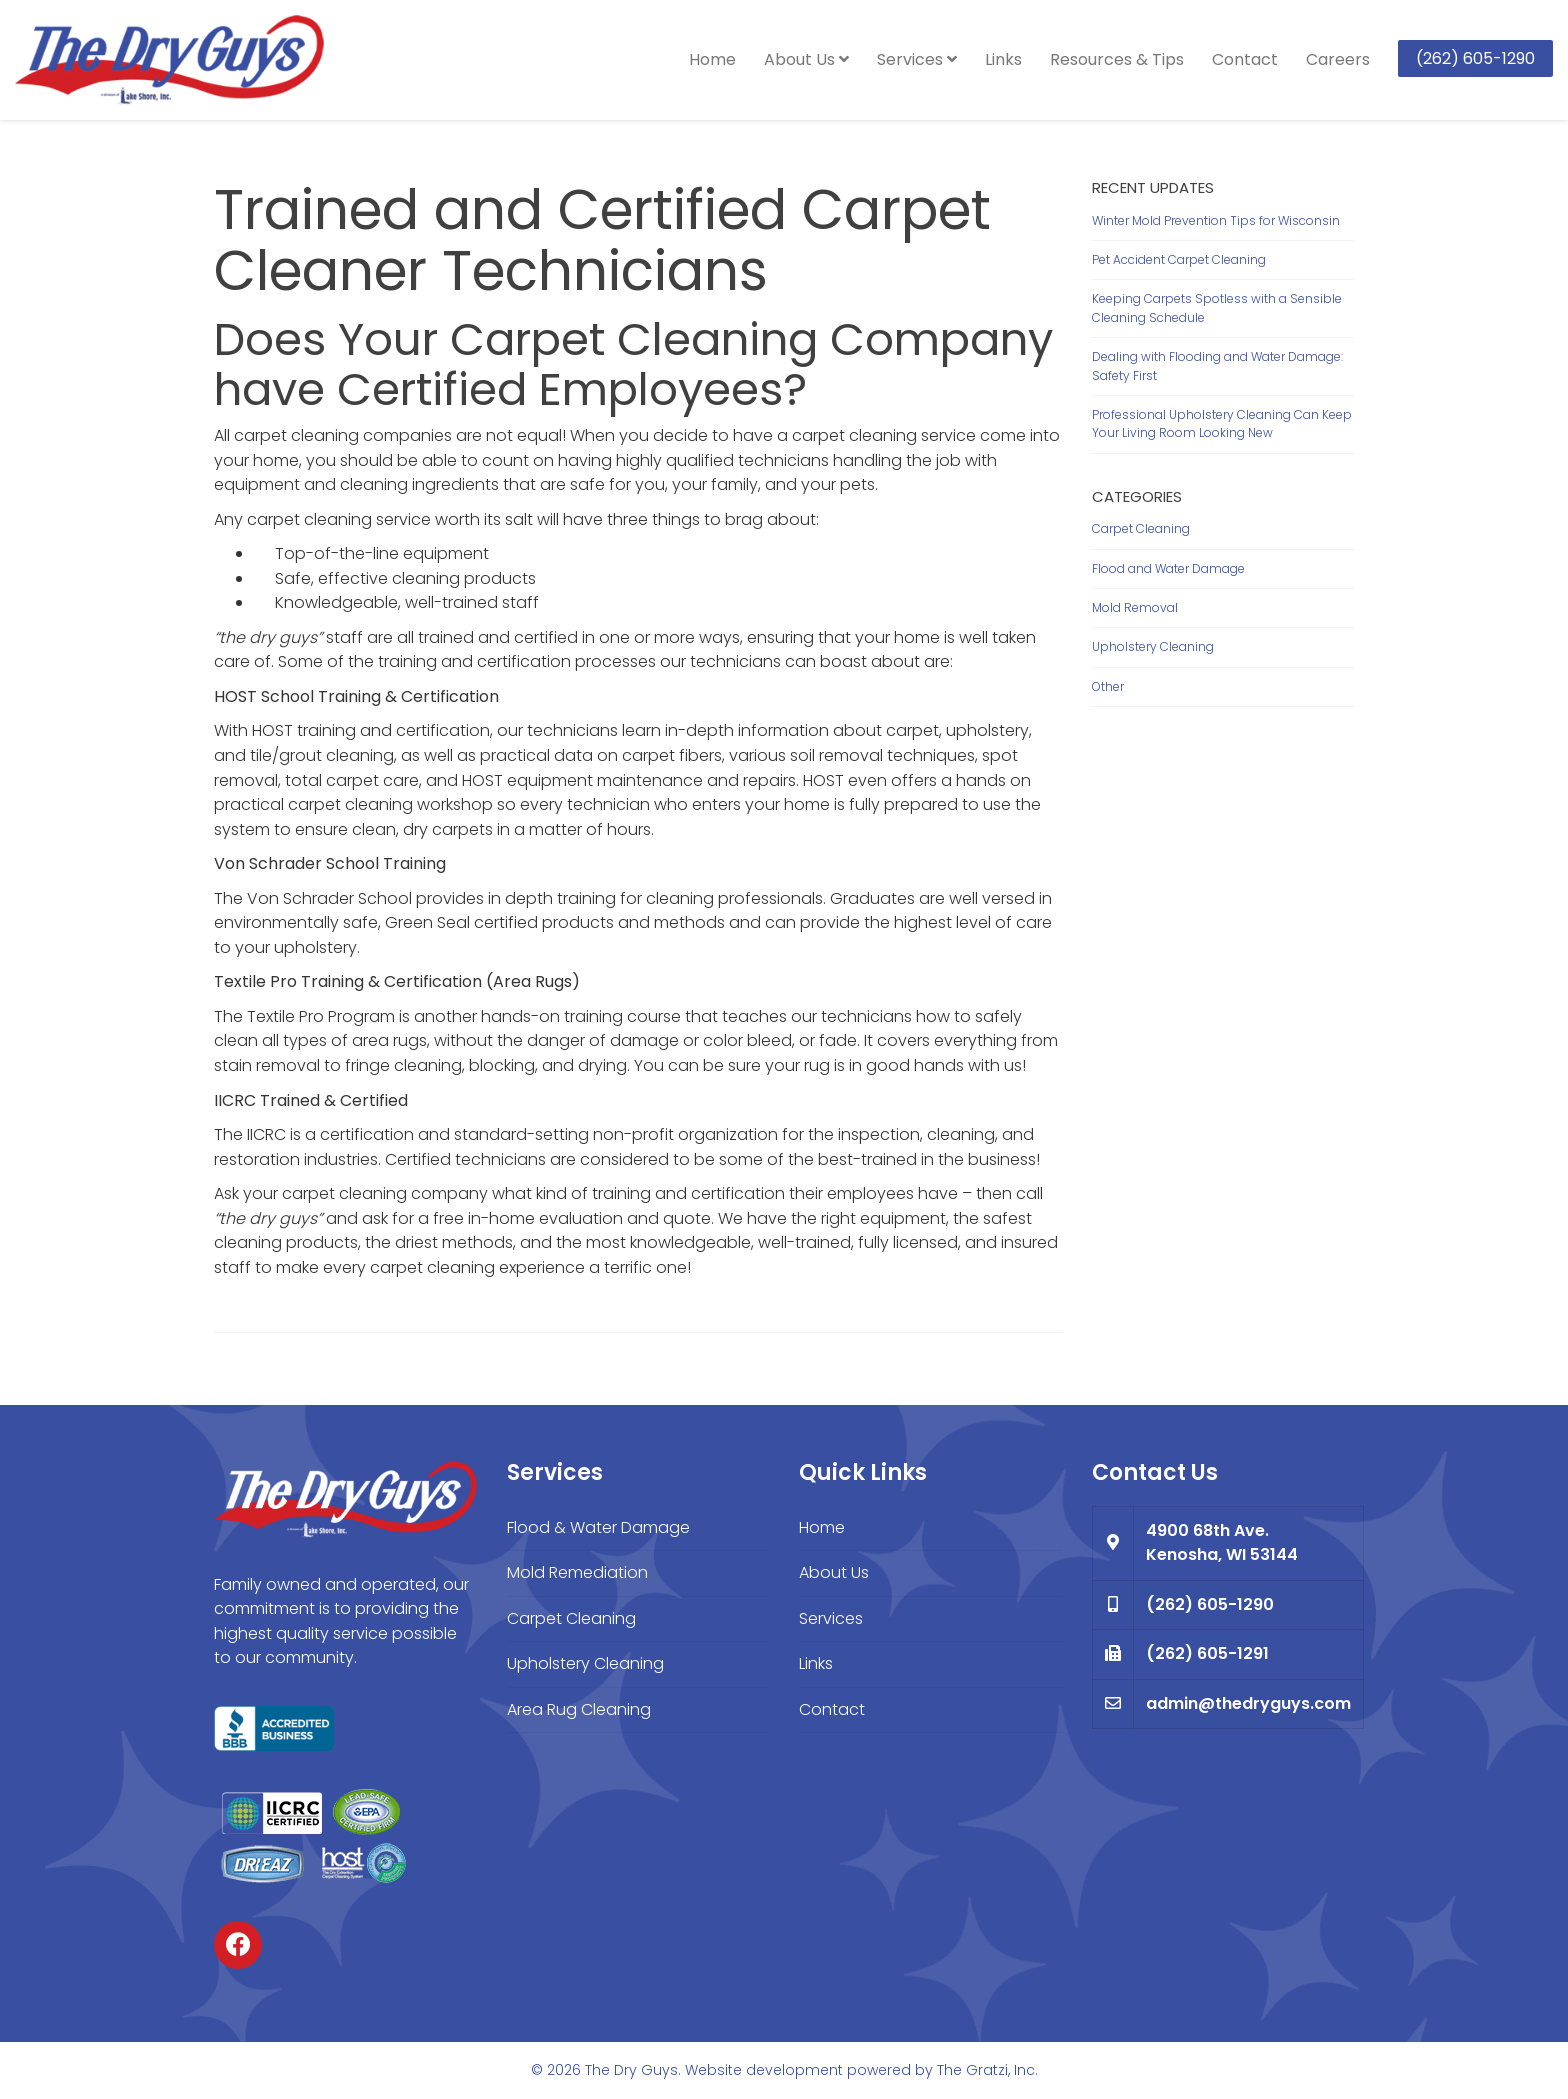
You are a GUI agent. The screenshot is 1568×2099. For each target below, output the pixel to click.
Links (1003, 59)
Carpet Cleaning (1141, 528)
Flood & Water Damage (598, 1527)
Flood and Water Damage (1168, 568)
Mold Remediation (577, 1572)
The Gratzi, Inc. (987, 2070)
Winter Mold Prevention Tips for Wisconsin (1216, 220)
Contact (1245, 59)
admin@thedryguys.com (1248, 1703)
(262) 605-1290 (1475, 58)
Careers (1338, 59)
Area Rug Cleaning (579, 1709)
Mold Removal (1135, 607)
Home (712, 59)
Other (1108, 686)
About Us (806, 59)
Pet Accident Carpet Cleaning (1179, 259)
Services (917, 59)
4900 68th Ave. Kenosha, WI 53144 (1222, 1543)
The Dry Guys (631, 2070)
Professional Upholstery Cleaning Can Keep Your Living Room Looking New (1222, 423)
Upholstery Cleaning (1153, 646)
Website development (764, 2070)
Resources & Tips (1117, 59)
